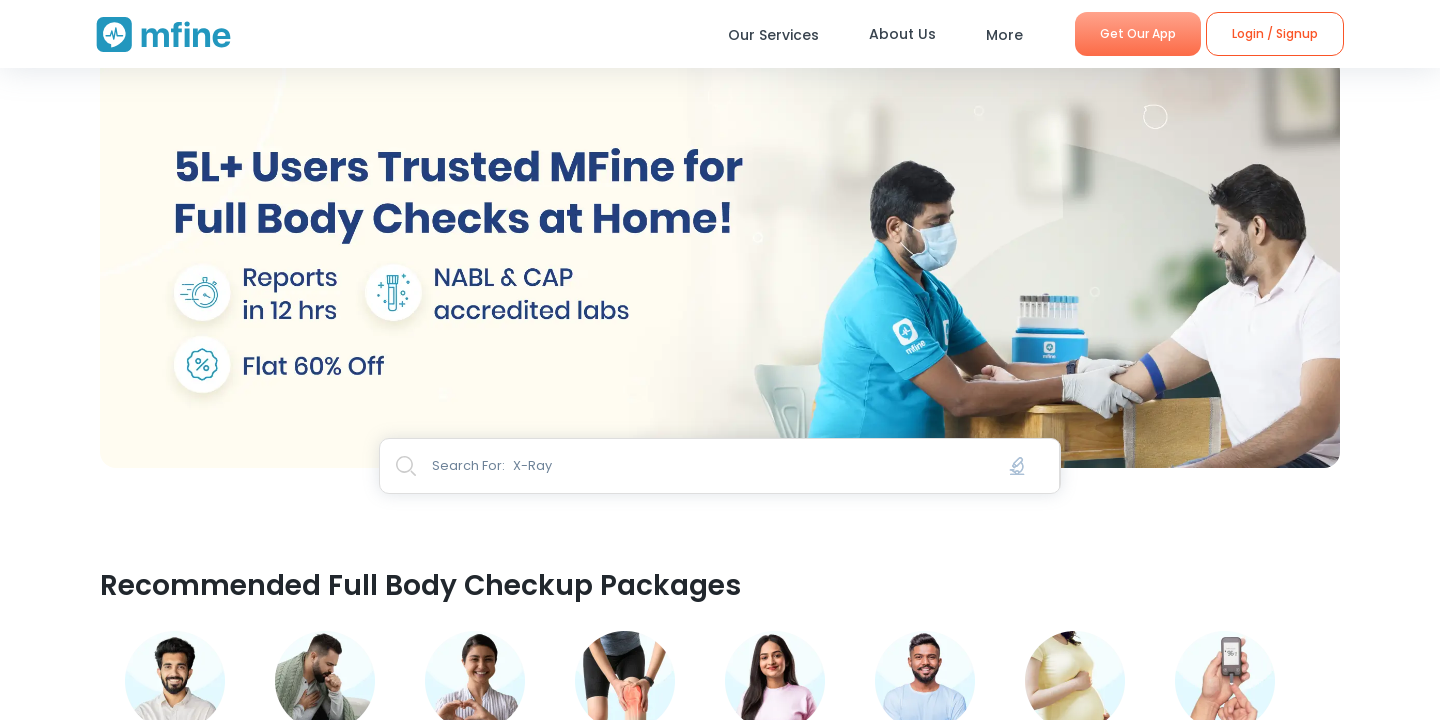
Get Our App (1138, 33)
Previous (85, 234)
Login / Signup (1275, 33)
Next (1355, 234)
